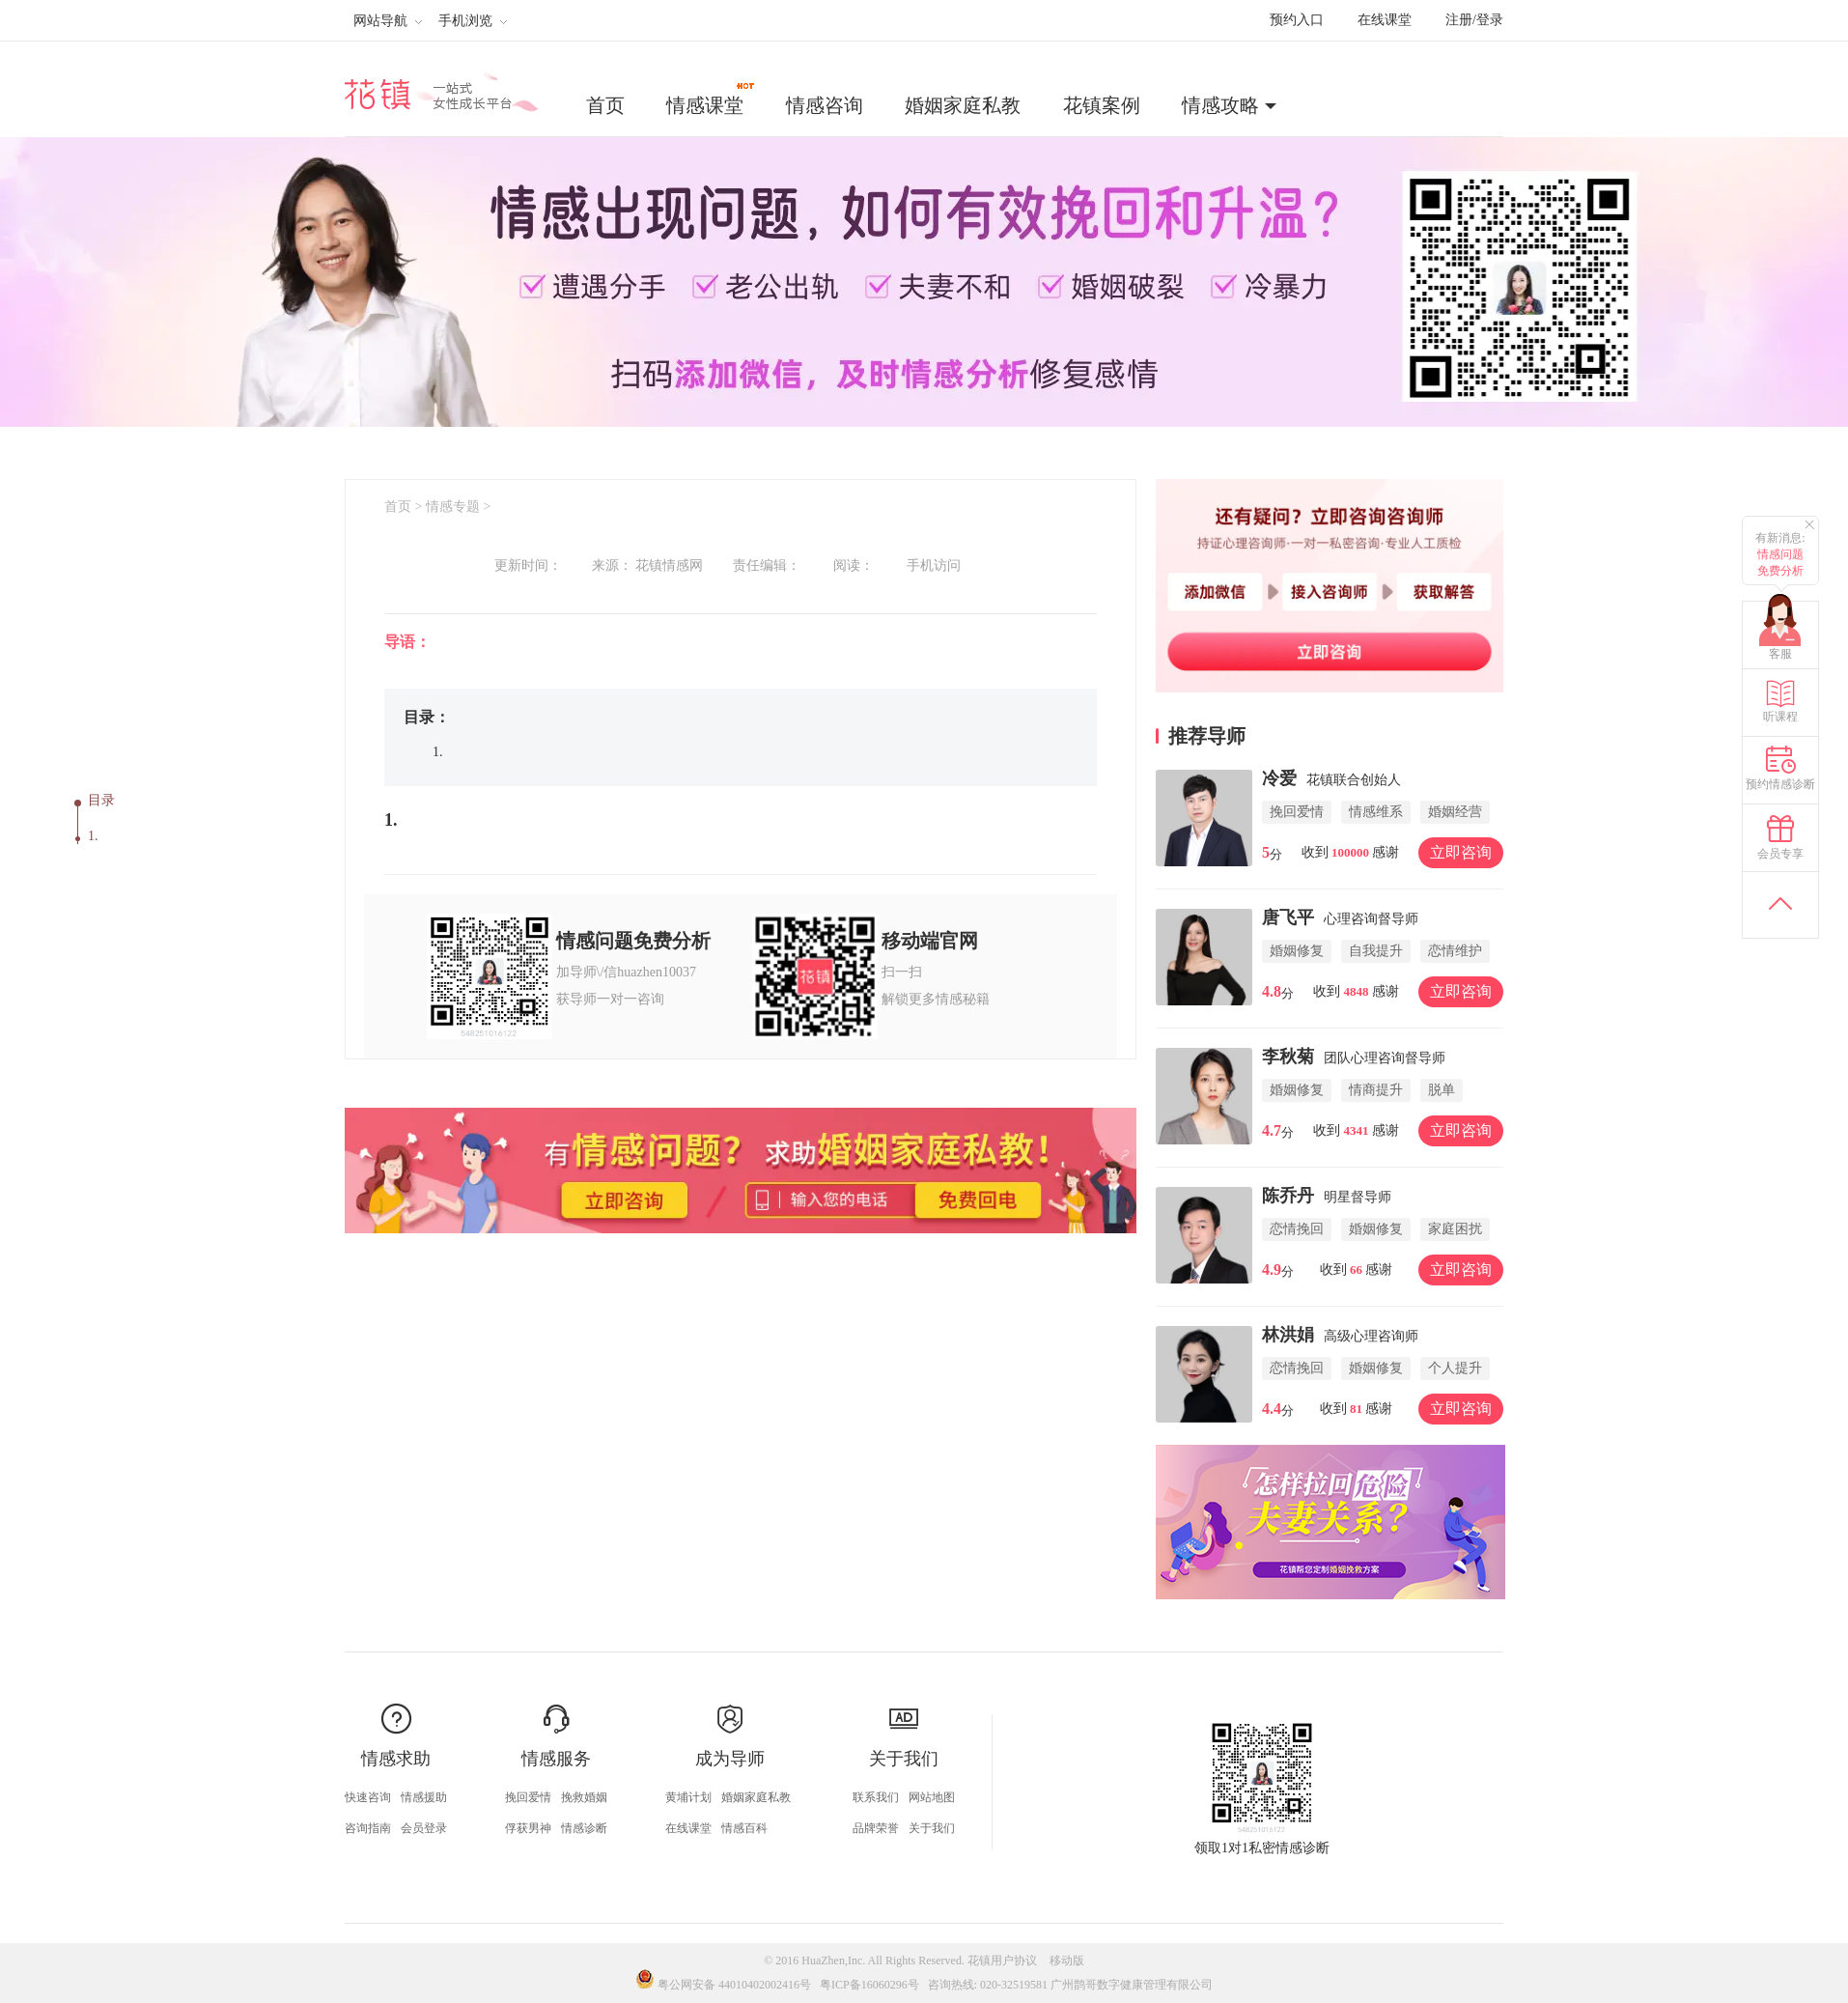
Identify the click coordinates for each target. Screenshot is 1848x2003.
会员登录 (424, 1828)
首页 (605, 105)
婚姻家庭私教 (963, 105)
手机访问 (934, 565)
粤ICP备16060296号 (869, 1984)
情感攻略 (1220, 105)
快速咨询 (368, 1797)
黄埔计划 (688, 1797)
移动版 (1067, 1960)
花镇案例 (1101, 105)
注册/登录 (1474, 20)
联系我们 (876, 1797)
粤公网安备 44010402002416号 (724, 1984)
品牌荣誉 (876, 1828)
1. (93, 836)
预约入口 (1297, 20)
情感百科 (744, 1828)
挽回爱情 (528, 1797)
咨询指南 (368, 1828)
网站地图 (932, 1797)
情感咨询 (824, 105)
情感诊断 (584, 1828)
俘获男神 (528, 1828)
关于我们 (932, 1828)
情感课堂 (712, 98)
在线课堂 (1385, 20)
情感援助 (424, 1797)
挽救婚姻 (584, 1797)
